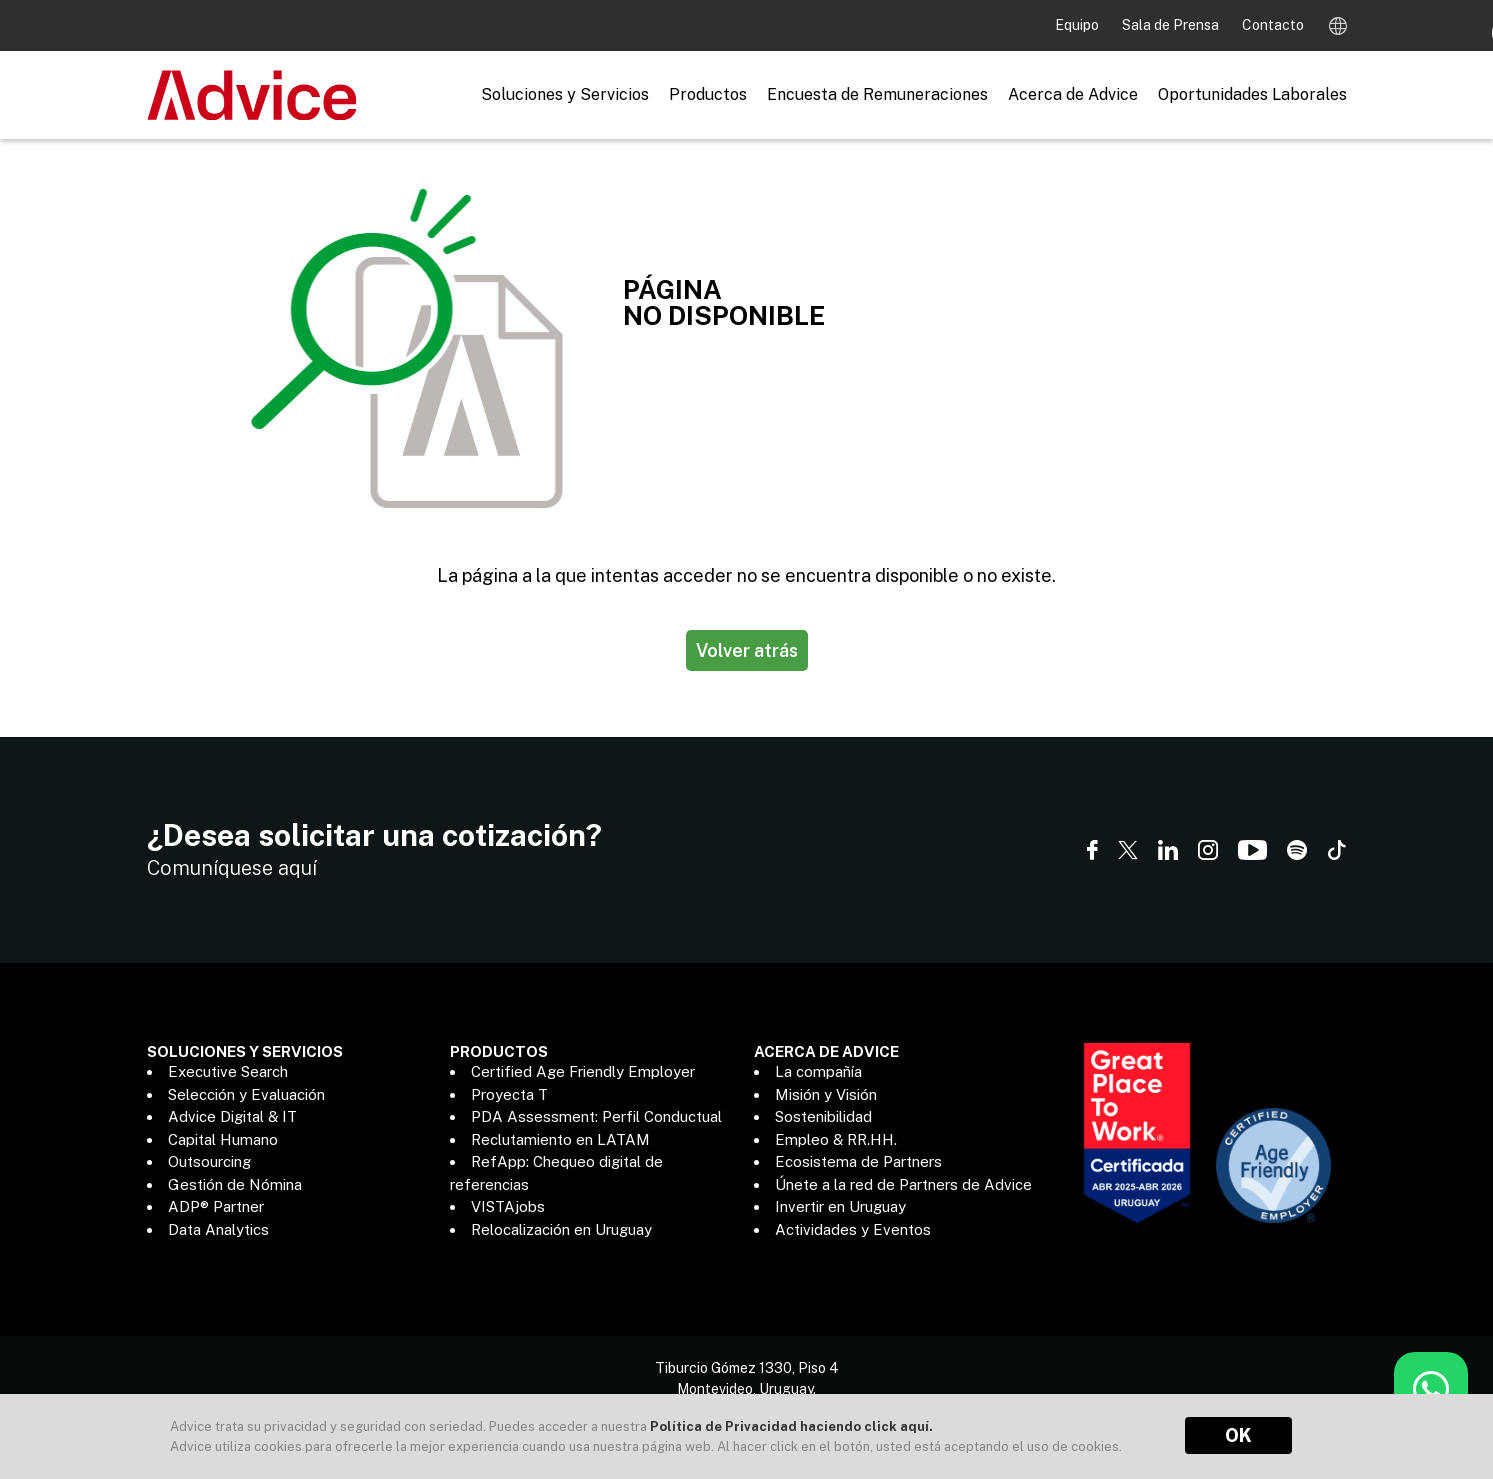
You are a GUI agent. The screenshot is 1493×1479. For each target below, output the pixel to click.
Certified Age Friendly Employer (583, 1071)
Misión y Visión (826, 1094)
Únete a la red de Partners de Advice (903, 1184)
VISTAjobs (508, 1206)
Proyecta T (509, 1094)
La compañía (818, 1071)
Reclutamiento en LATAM (560, 1139)
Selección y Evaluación (246, 1094)
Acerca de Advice (1073, 94)
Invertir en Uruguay (840, 1206)
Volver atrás (747, 650)
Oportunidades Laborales (1252, 94)
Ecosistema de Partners (858, 1161)
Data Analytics (218, 1229)
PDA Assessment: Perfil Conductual (596, 1116)
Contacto (1273, 25)
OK (1238, 1435)
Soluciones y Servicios (565, 94)
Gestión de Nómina (235, 1184)
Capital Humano (223, 1139)
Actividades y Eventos (853, 1229)
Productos (708, 94)
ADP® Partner (216, 1206)
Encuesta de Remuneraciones (877, 94)
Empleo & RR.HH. (836, 1139)
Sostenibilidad (823, 1116)
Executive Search (228, 1071)
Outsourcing (209, 1161)
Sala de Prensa (1172, 25)
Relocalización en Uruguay (561, 1229)
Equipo (1078, 25)
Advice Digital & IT (232, 1116)
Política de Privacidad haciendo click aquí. (791, 1426)
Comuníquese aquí (232, 868)
